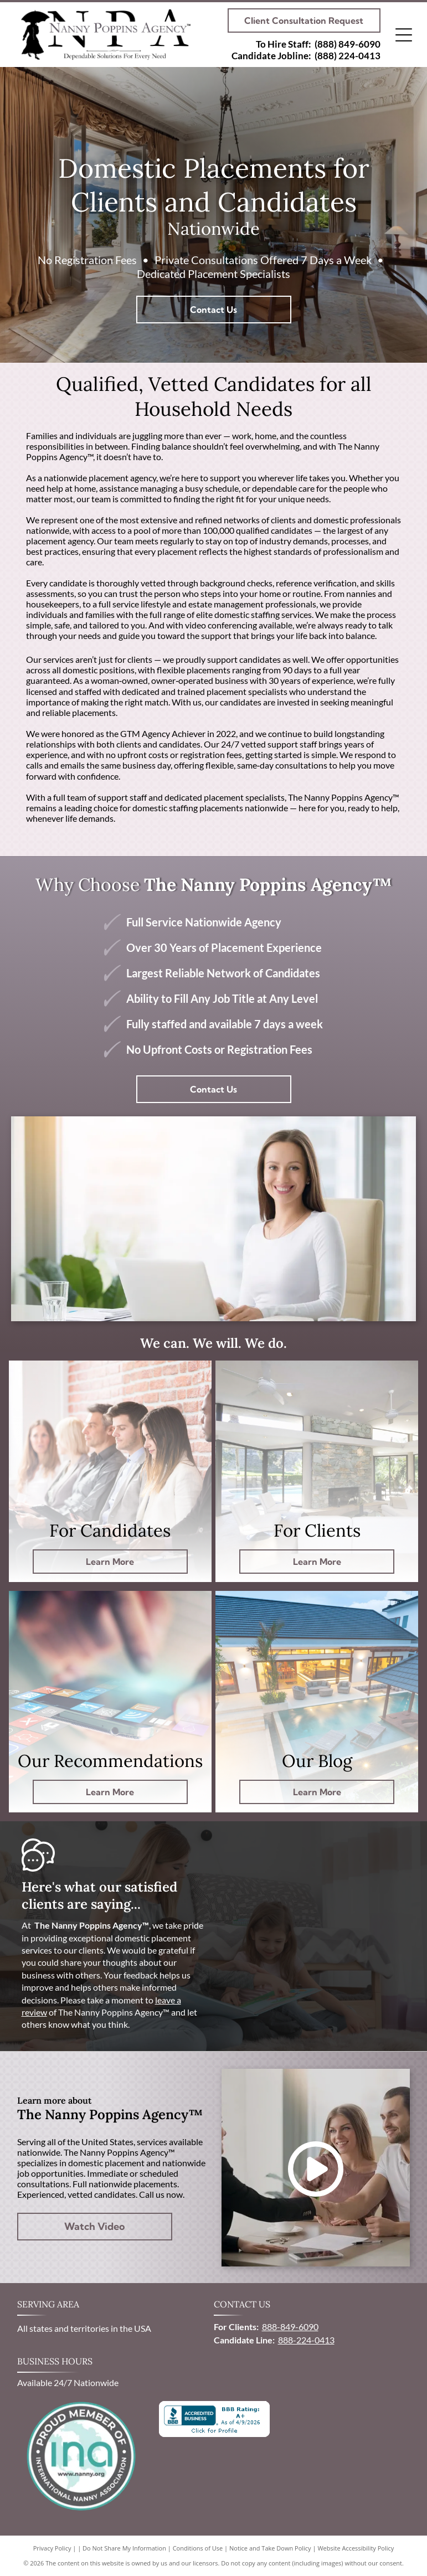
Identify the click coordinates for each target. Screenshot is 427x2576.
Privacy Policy (52, 2548)
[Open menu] (403, 35)
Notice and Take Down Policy (270, 2548)
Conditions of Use (198, 2548)
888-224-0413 (306, 2340)
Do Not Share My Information (124, 2548)
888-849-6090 (290, 2326)
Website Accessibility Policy (355, 2548)
